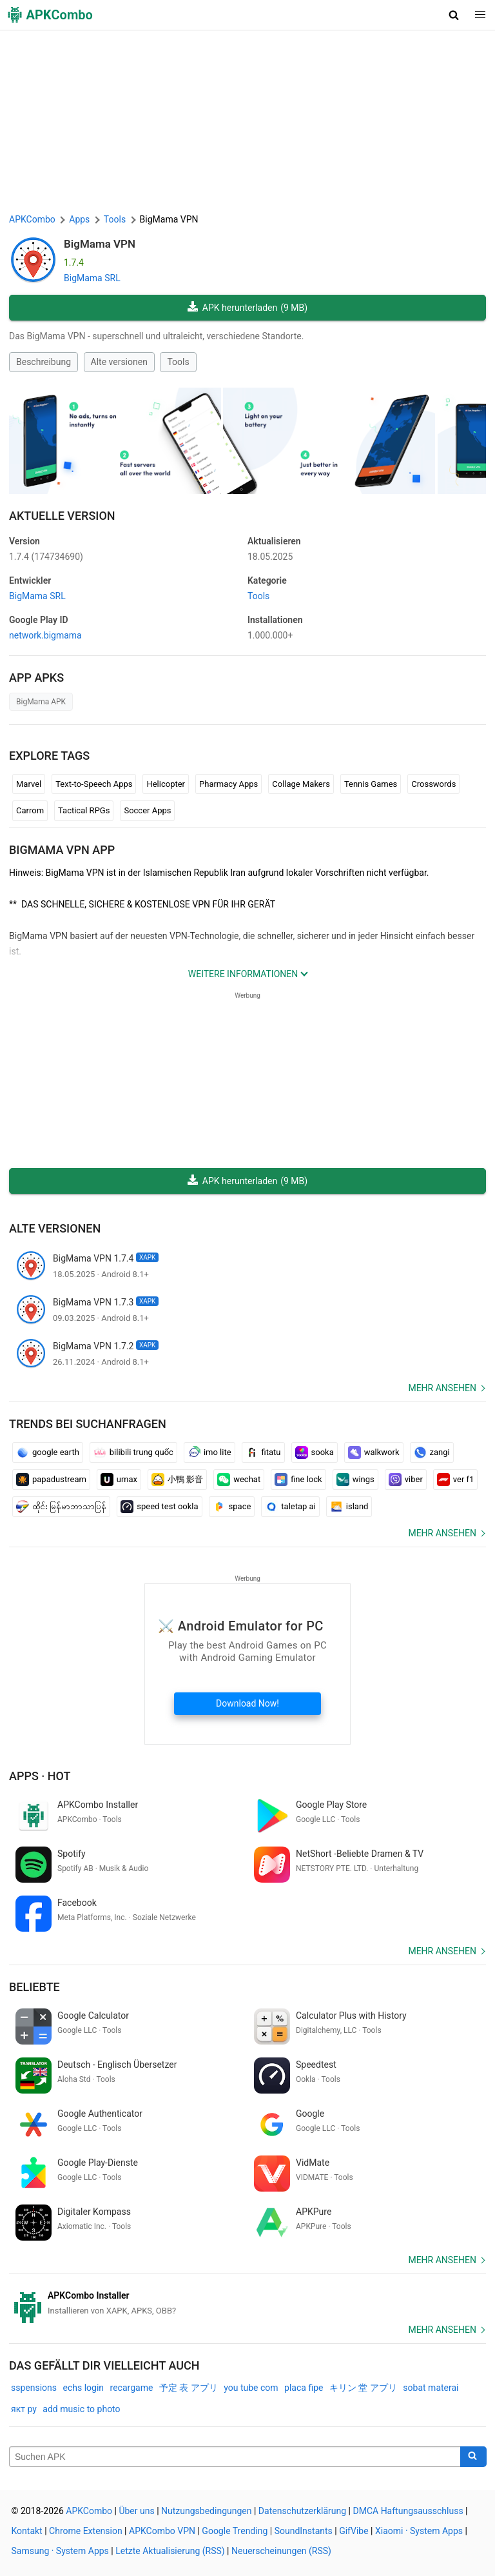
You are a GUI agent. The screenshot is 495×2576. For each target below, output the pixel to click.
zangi (432, 1452)
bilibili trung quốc (133, 1452)
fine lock (298, 1479)
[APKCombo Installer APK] (247, 2303)
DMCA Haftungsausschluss (408, 2511)
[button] (454, 15)
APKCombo (32, 219)
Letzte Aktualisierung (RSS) (169, 2551)
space (232, 1506)
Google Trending (234, 2531)
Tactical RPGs (84, 810)
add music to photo (81, 2409)
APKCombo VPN (162, 2531)
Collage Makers (301, 784)
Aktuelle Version (62, 515)
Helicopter (165, 784)
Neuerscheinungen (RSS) (281, 2551)
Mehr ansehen (442, 1388)
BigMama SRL (92, 278)
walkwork (374, 1452)
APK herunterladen (247, 308)
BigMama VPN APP (62, 850)
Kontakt (27, 2531)
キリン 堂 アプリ (363, 2388)
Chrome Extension (85, 2531)
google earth (47, 1452)
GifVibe (353, 2531)
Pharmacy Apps (228, 784)
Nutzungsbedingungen (206, 2511)
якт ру (24, 2409)
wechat (238, 1479)
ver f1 (455, 1479)
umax (119, 1479)
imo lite (209, 1452)
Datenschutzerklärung (302, 2511)
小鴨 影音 (177, 1479)
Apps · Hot (40, 1776)
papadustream (51, 1479)
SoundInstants (304, 2531)
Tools (178, 362)
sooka (314, 1452)
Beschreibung (43, 362)
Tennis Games (370, 784)
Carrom (30, 810)
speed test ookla (159, 1506)
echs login (83, 2388)
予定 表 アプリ (188, 2388)
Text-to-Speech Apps (93, 784)
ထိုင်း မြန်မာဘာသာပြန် (61, 1506)
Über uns (136, 2511)
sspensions (34, 2388)
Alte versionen (119, 362)
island (349, 1506)
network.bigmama (45, 635)
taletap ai (290, 1506)
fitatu (263, 1452)
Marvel (28, 784)
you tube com (251, 2388)
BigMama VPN (99, 243)
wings (355, 1479)
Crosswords (433, 784)
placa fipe (303, 2388)
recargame (131, 2388)
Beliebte (34, 1987)
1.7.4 (46, 556)
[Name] (235, 2456)
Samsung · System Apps (60, 2551)
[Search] (473, 2456)
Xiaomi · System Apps (419, 2531)
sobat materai (430, 2388)
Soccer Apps (147, 810)
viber (406, 1479)
